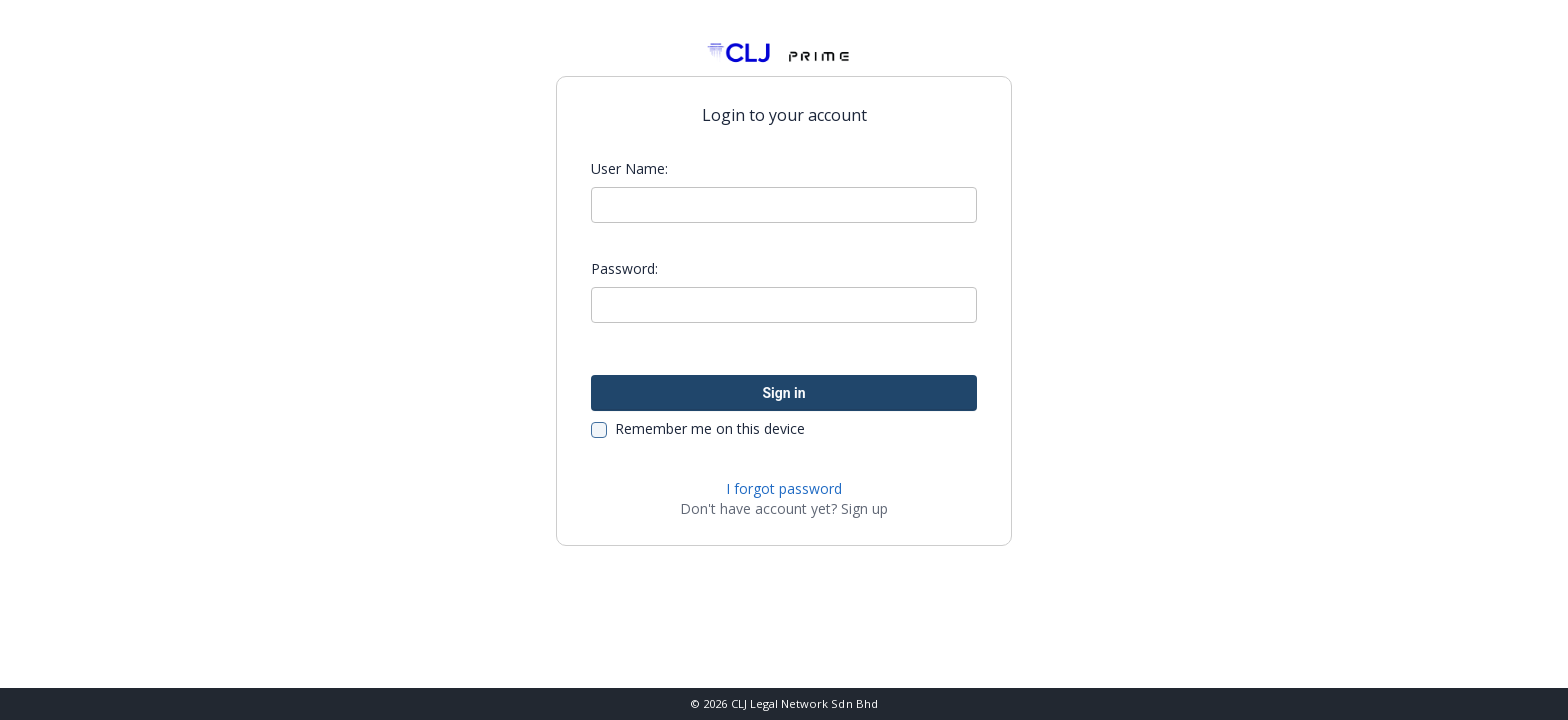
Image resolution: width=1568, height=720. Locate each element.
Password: (624, 268)
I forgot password (784, 488)
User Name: (629, 168)
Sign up (864, 508)
